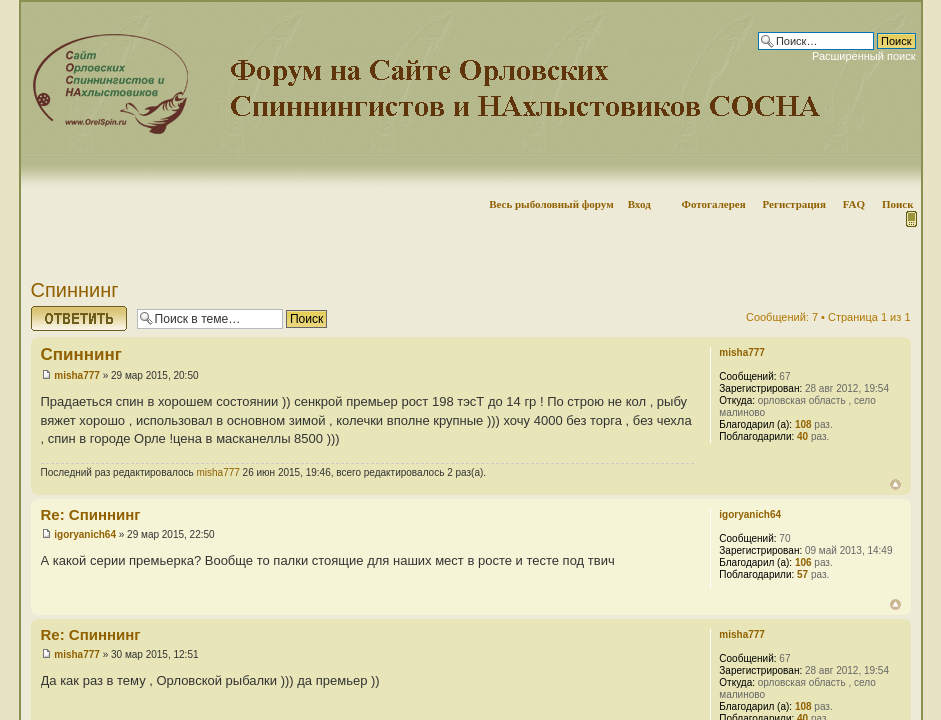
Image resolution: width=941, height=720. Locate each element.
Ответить (79, 318)
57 (802, 574)
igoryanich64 (85, 534)
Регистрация (793, 204)
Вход (639, 204)
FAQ (854, 204)
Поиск (898, 204)
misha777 (77, 375)
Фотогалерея (713, 204)
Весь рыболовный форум (551, 204)
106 (803, 562)
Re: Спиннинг (91, 514)
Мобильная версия (910, 219)
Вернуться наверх (895, 484)
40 (802, 436)
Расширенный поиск (864, 56)
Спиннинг (75, 290)
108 (803, 424)
